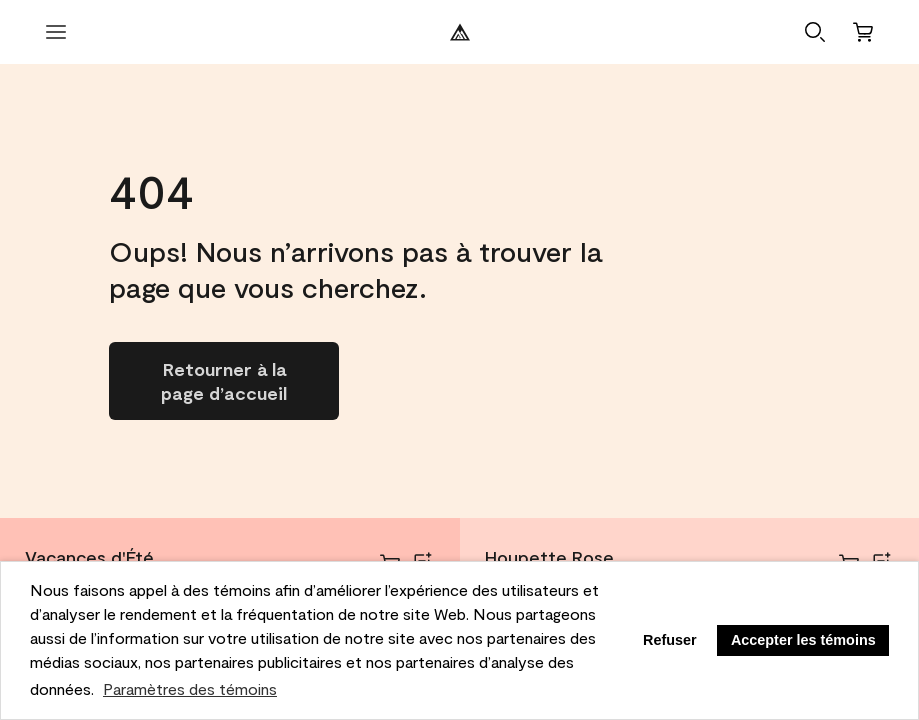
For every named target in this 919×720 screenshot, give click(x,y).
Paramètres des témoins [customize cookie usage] (190, 688)
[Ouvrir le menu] (56, 32)
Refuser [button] (670, 640)
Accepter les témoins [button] (803, 640)
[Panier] (863, 32)
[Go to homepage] (224, 381)
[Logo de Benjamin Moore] (460, 32)
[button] (815, 32)
